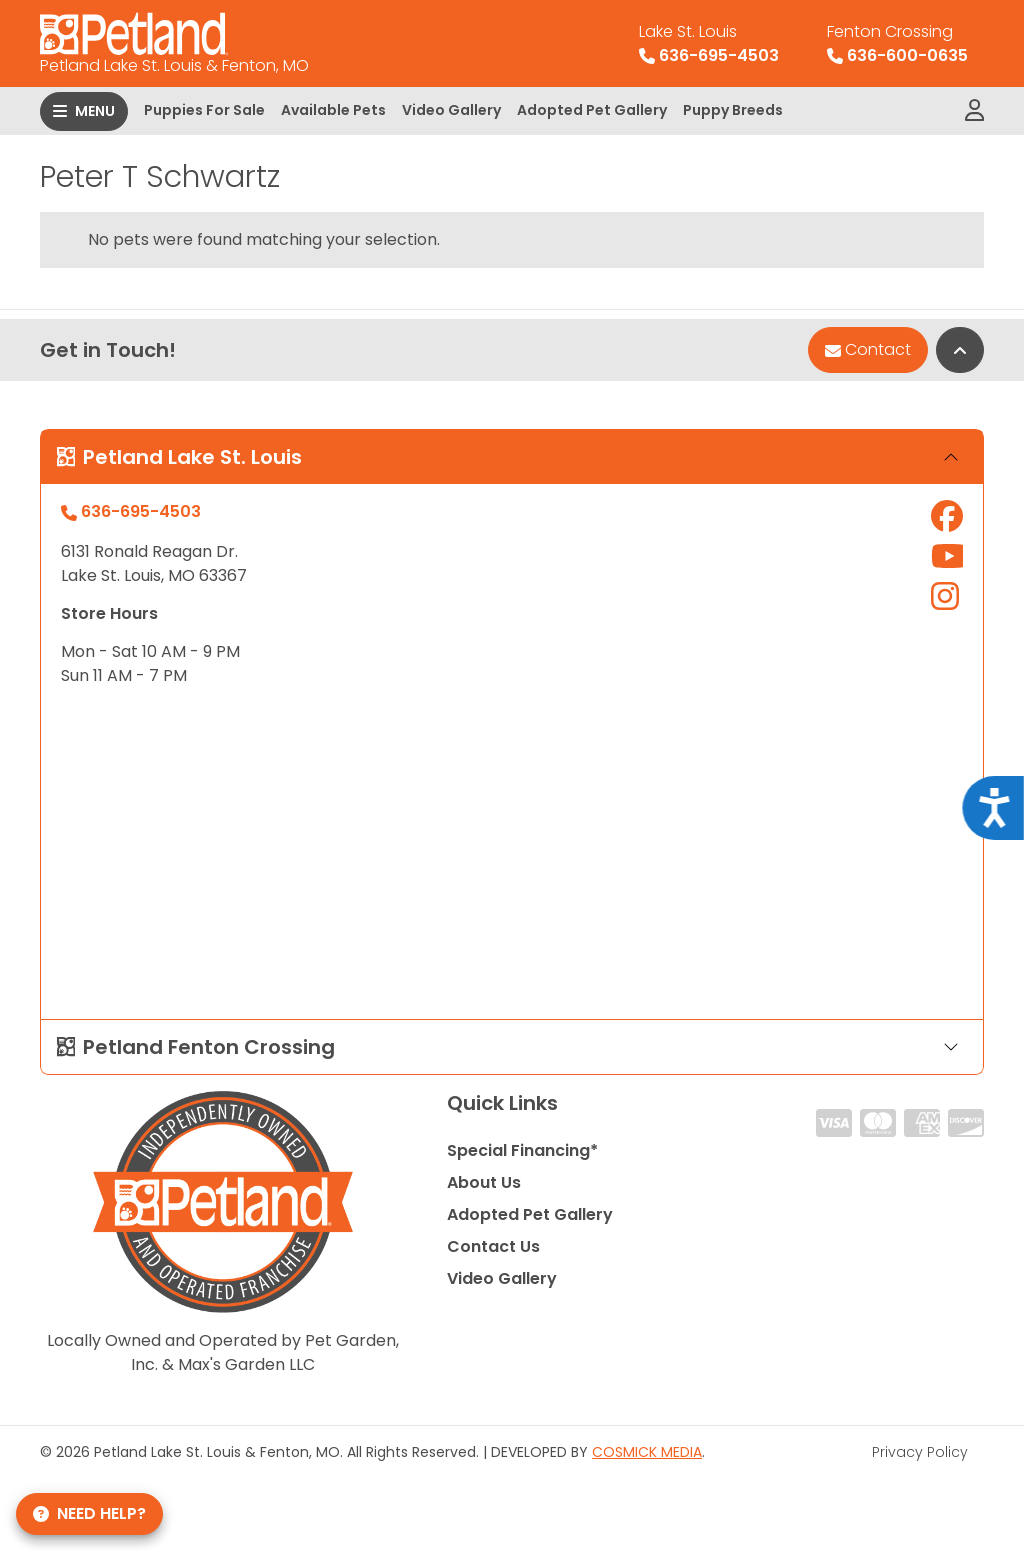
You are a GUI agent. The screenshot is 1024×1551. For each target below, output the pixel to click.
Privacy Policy (920, 1452)
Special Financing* (522, 1150)
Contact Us (493, 1246)
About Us (484, 1182)
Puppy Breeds (733, 110)
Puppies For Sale (204, 110)
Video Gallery (451, 110)
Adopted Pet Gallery (592, 110)
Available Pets (333, 110)
